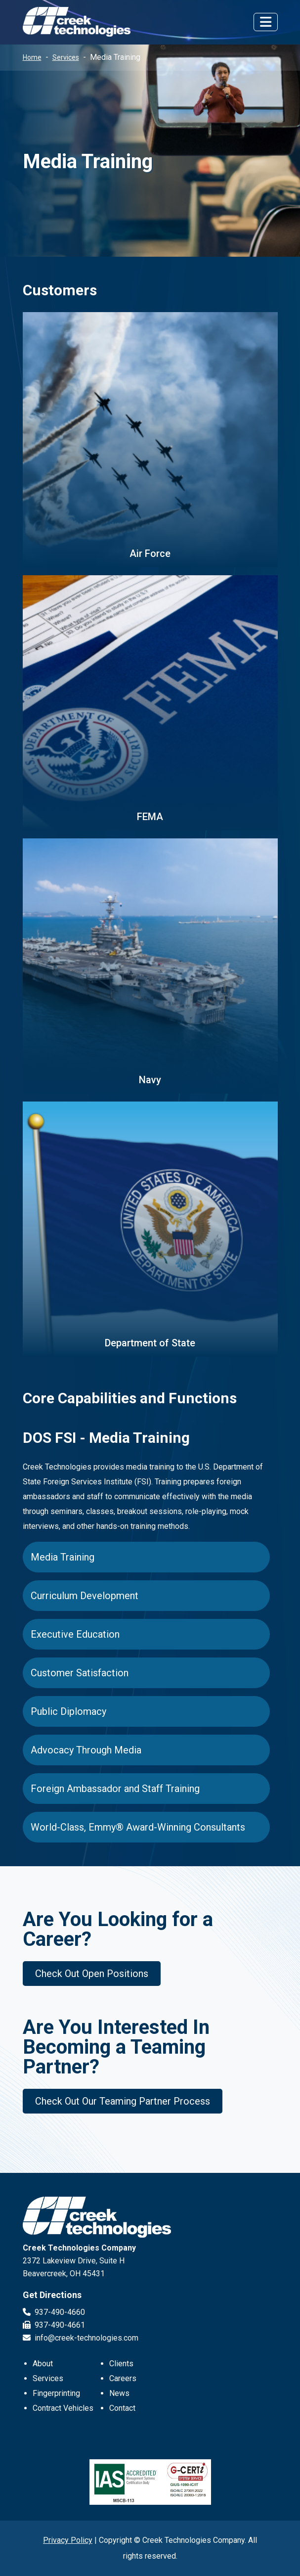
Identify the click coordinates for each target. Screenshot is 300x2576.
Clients (121, 2363)
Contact (122, 2408)
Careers (122, 2378)
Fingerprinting (56, 2393)
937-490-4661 (54, 2325)
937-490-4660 (54, 2312)
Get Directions (52, 2295)
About (43, 2363)
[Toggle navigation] (266, 22)
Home (32, 57)
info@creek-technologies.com (80, 2338)
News (119, 2393)
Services (65, 57)
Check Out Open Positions (91, 1973)
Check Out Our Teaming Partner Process (122, 2101)
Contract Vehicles (63, 2408)
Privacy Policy (67, 2540)
